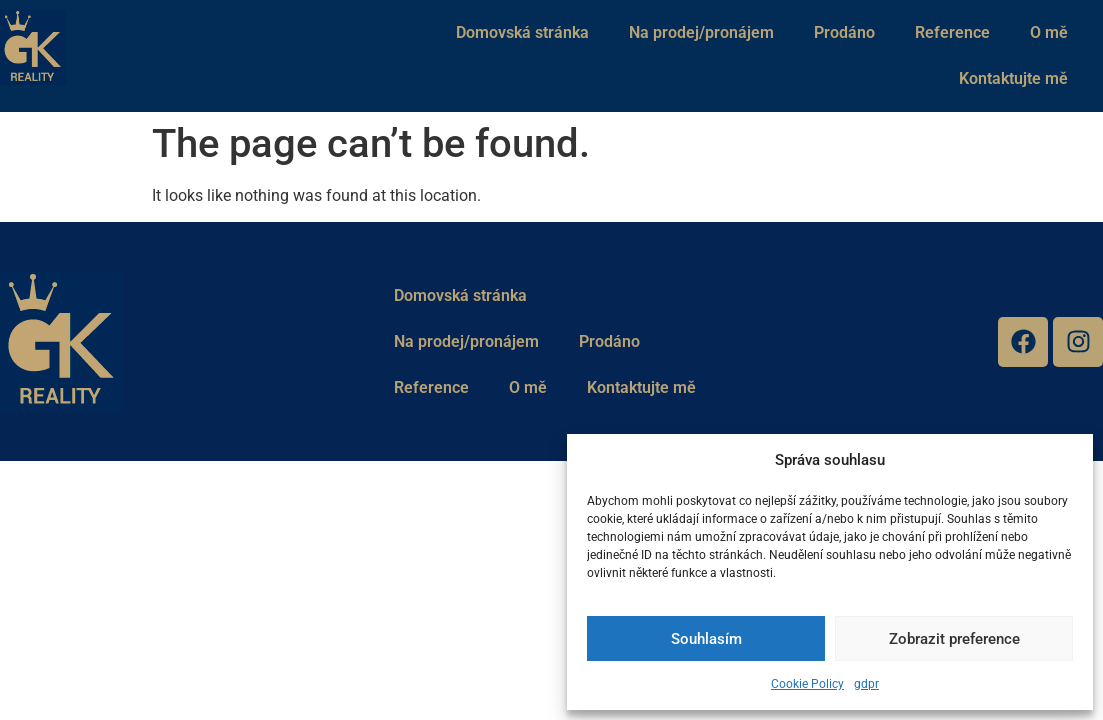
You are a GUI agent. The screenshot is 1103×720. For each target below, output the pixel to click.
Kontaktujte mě (1013, 78)
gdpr (866, 684)
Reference (952, 32)
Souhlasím (706, 639)
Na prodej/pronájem (701, 32)
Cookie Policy (807, 684)
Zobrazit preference (954, 639)
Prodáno (844, 32)
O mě (1049, 32)
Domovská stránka (522, 32)
